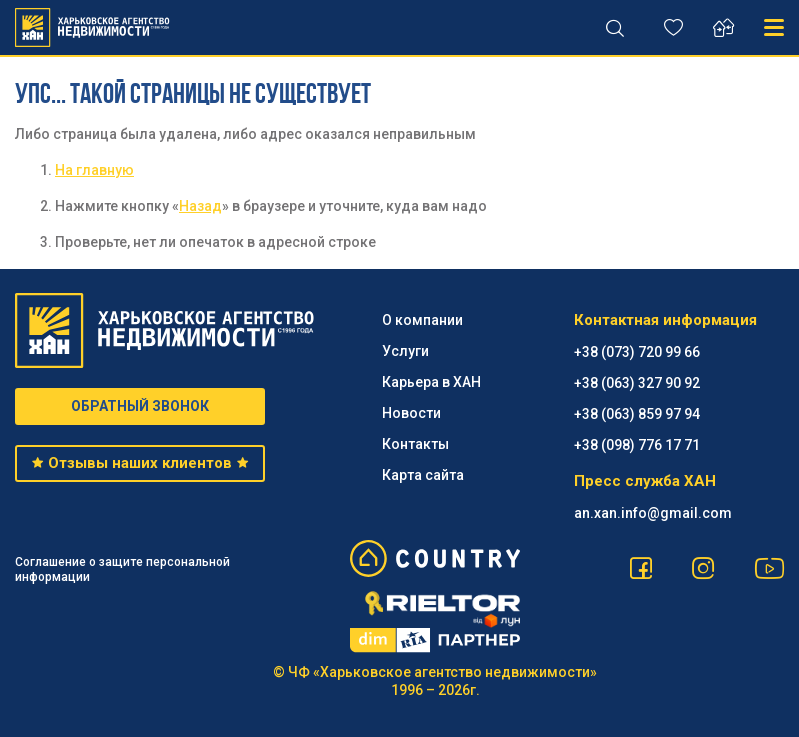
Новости (411, 413)
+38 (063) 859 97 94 (637, 414)
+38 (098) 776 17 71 (637, 445)
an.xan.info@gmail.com (653, 513)
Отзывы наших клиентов (140, 463)
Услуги (405, 351)
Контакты (415, 444)
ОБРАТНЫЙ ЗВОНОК (140, 406)
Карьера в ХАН (431, 382)
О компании (422, 320)
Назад (200, 206)
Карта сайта (423, 475)
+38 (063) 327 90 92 (637, 383)
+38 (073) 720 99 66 (637, 352)
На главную (94, 170)
